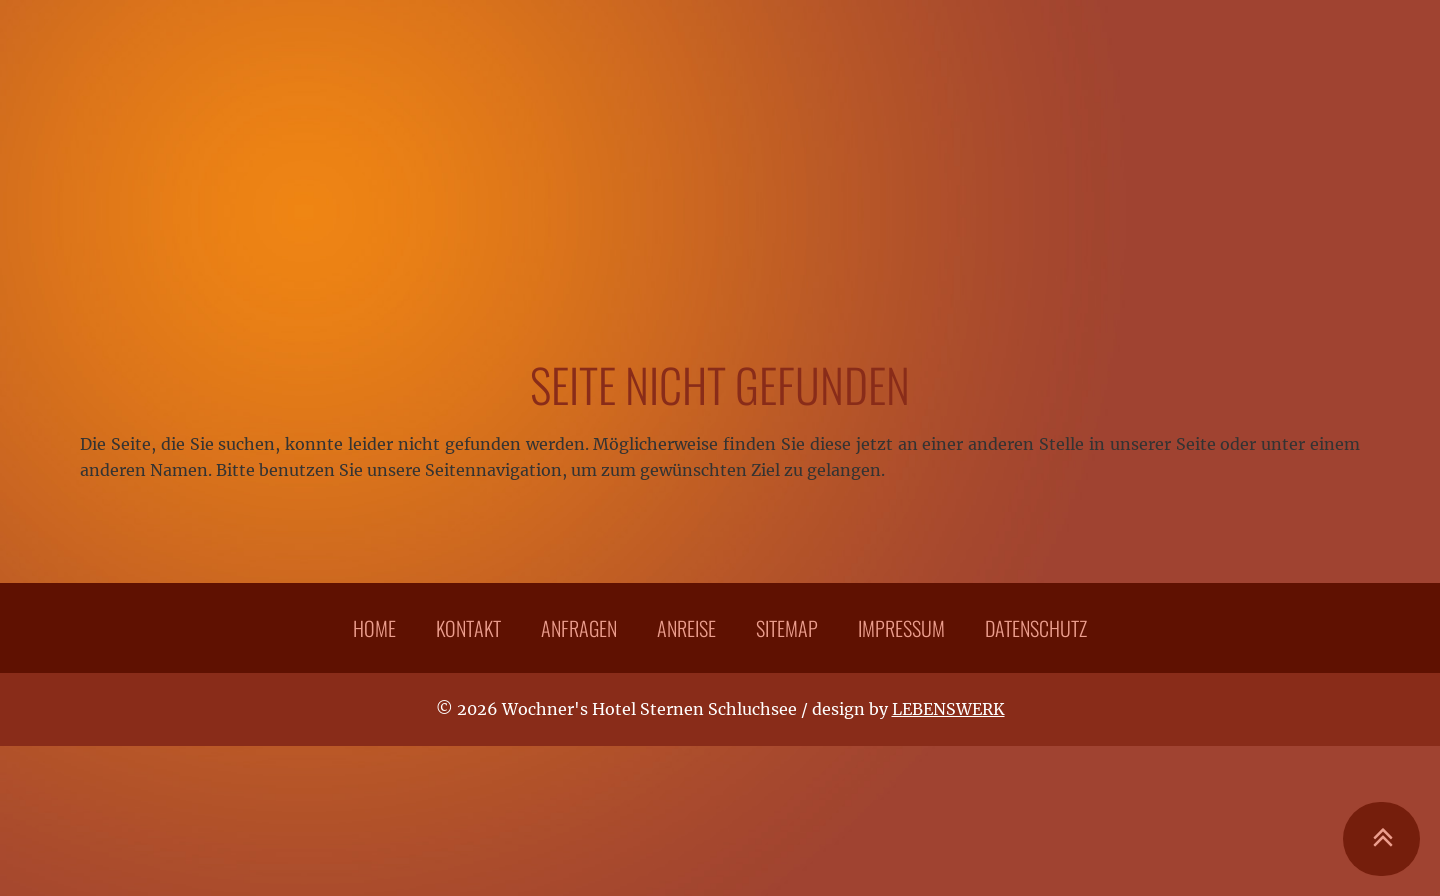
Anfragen (579, 628)
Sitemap (787, 628)
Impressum (901, 628)
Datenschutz (1036, 628)
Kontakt (468, 628)
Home (374, 628)
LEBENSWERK (948, 709)
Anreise (686, 628)
